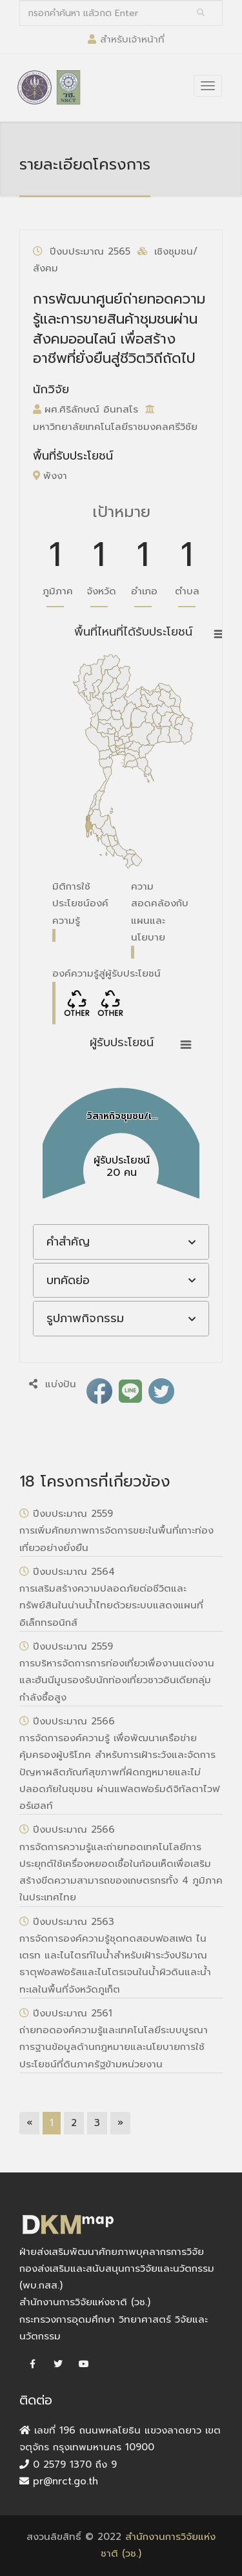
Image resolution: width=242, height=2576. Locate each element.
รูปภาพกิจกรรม (85, 1318)
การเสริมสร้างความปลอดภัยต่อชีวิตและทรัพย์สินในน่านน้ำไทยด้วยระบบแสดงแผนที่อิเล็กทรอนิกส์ (111, 1605)
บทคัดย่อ (68, 1280)
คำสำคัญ (68, 1241)
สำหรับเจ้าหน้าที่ (132, 39)
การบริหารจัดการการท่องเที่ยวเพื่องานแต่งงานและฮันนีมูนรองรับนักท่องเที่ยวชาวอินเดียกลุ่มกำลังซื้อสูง (116, 1680)
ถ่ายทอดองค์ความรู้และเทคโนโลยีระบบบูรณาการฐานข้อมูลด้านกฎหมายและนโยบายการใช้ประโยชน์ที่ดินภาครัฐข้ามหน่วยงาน (113, 2047)
